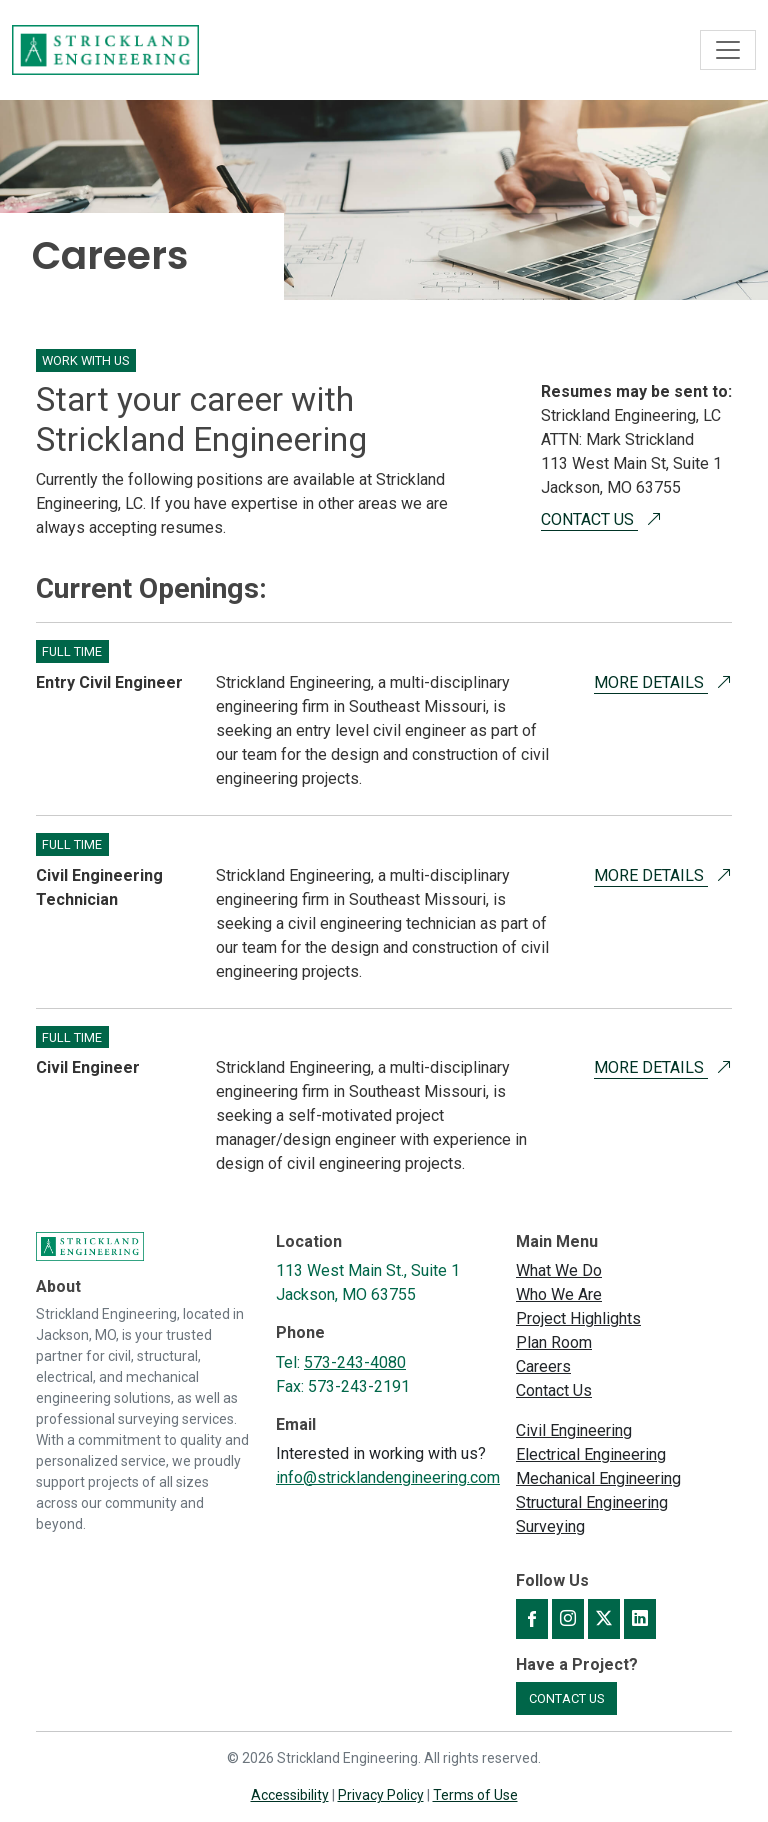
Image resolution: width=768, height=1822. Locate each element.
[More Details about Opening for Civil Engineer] (724, 1067)
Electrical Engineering (591, 1454)
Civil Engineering (574, 1430)
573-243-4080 (355, 1362)
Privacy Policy (381, 1795)
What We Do (559, 1270)
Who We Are (559, 1294)
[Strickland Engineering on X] (604, 1619)
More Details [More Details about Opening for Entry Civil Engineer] (651, 682)
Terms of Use (475, 1795)
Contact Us (589, 519)
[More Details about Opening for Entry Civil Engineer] (724, 682)
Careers (543, 1366)
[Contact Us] (654, 519)
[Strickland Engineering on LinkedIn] (640, 1619)
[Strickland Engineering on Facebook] (532, 1619)
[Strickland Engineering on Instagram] (568, 1619)
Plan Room (554, 1342)
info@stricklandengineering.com (388, 1477)
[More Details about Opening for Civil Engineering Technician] (724, 875)
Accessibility (290, 1795)
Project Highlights (578, 1318)
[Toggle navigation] (728, 50)
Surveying (550, 1526)
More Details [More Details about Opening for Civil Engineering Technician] (651, 875)
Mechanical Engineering (598, 1478)
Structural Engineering (592, 1502)
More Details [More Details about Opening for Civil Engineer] (651, 1067)
